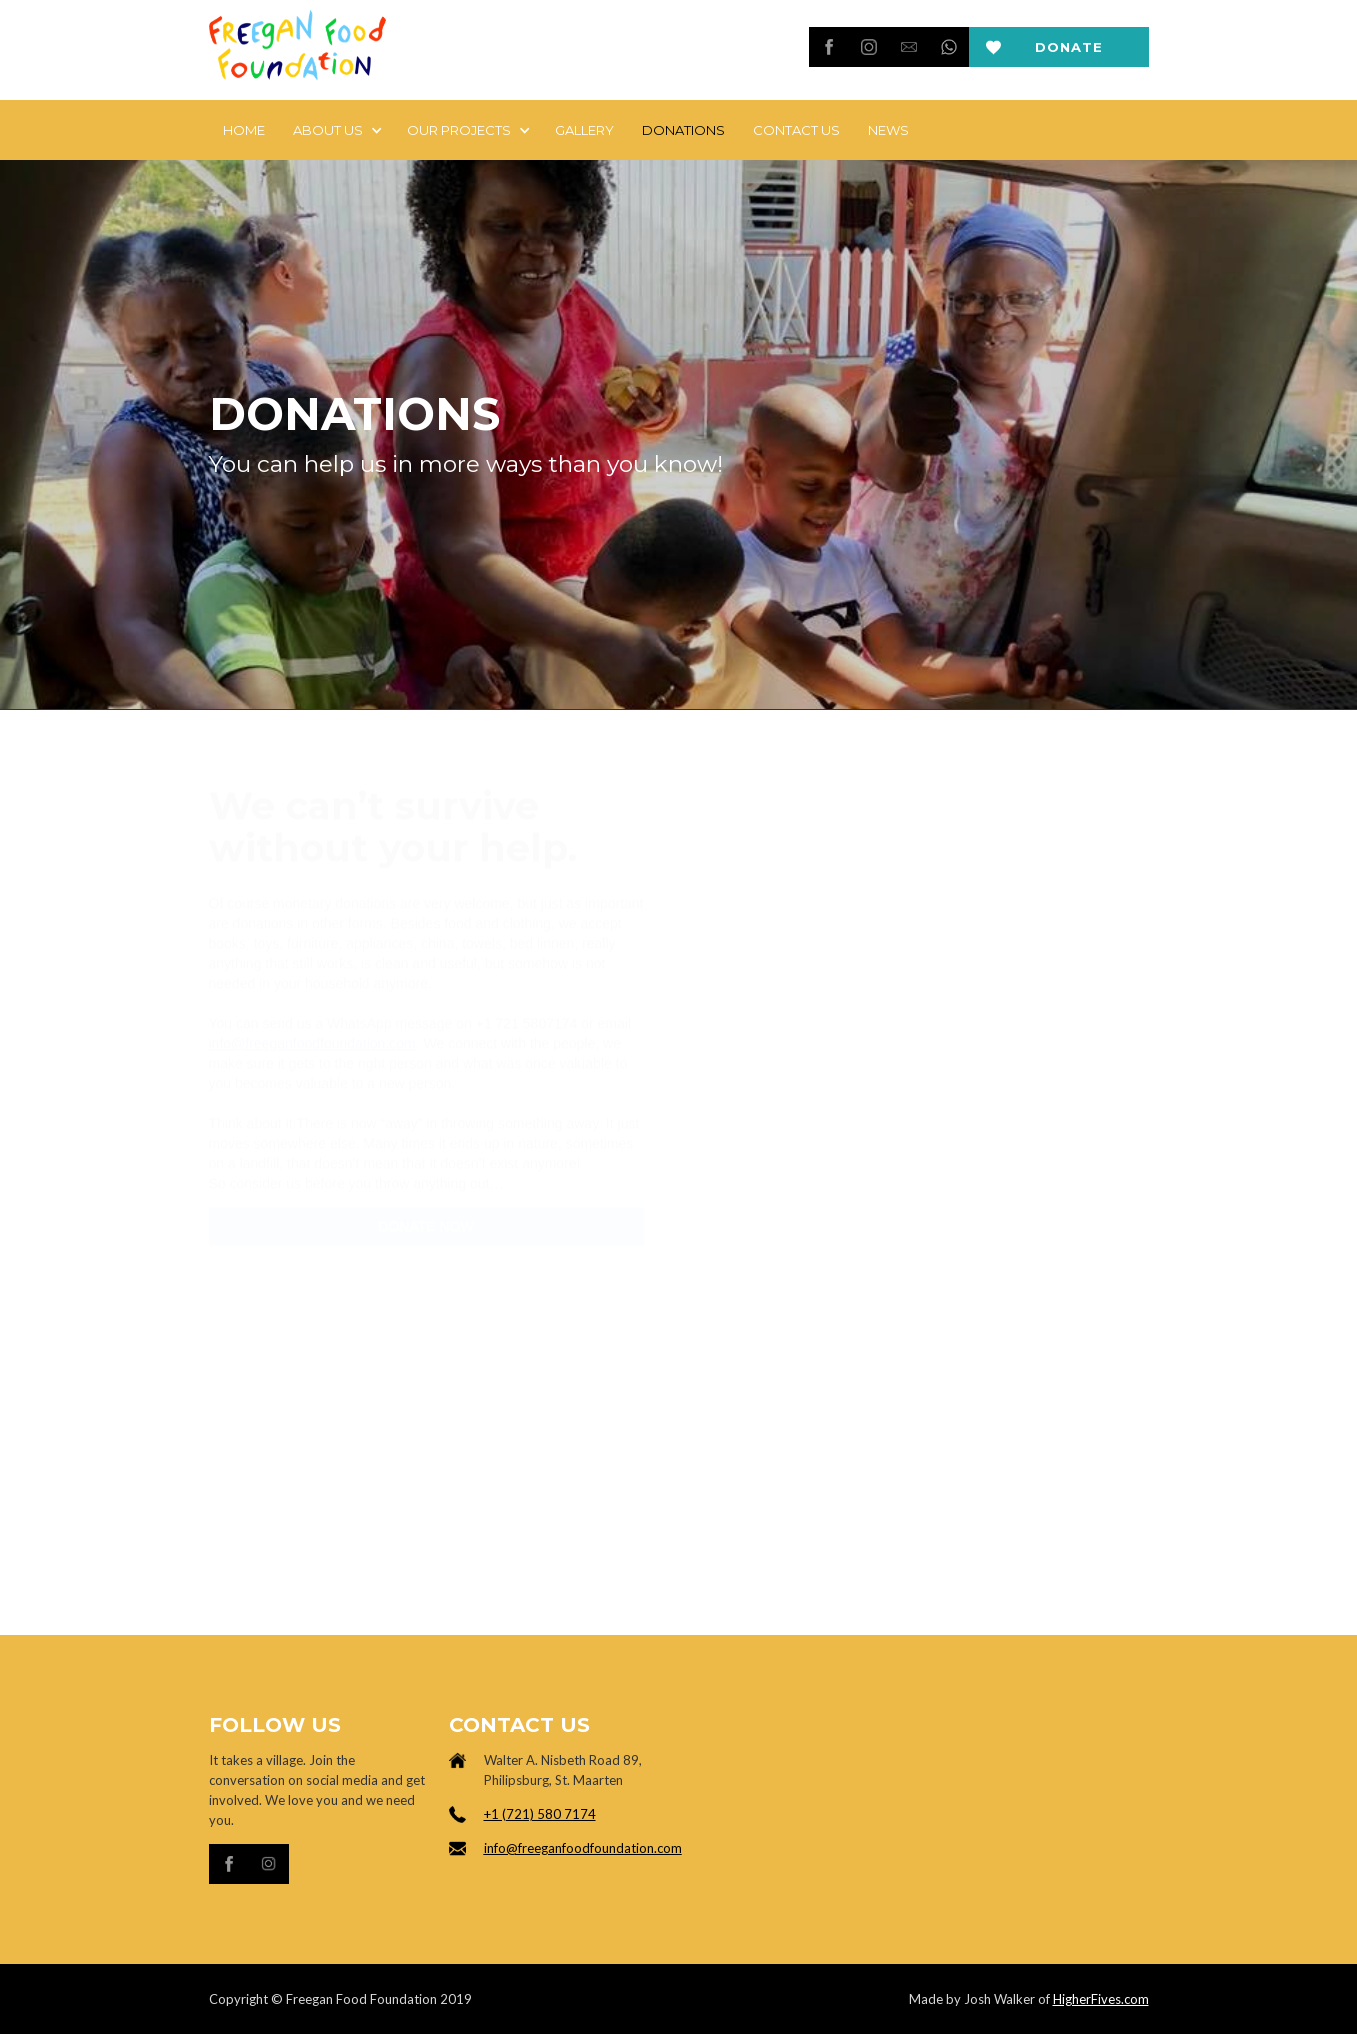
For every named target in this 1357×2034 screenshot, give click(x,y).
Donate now (1069, 53)
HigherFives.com (1101, 1999)
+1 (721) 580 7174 (540, 1814)
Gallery (584, 130)
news (888, 130)
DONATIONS (683, 130)
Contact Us (796, 130)
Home (244, 130)
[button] (336, 130)
